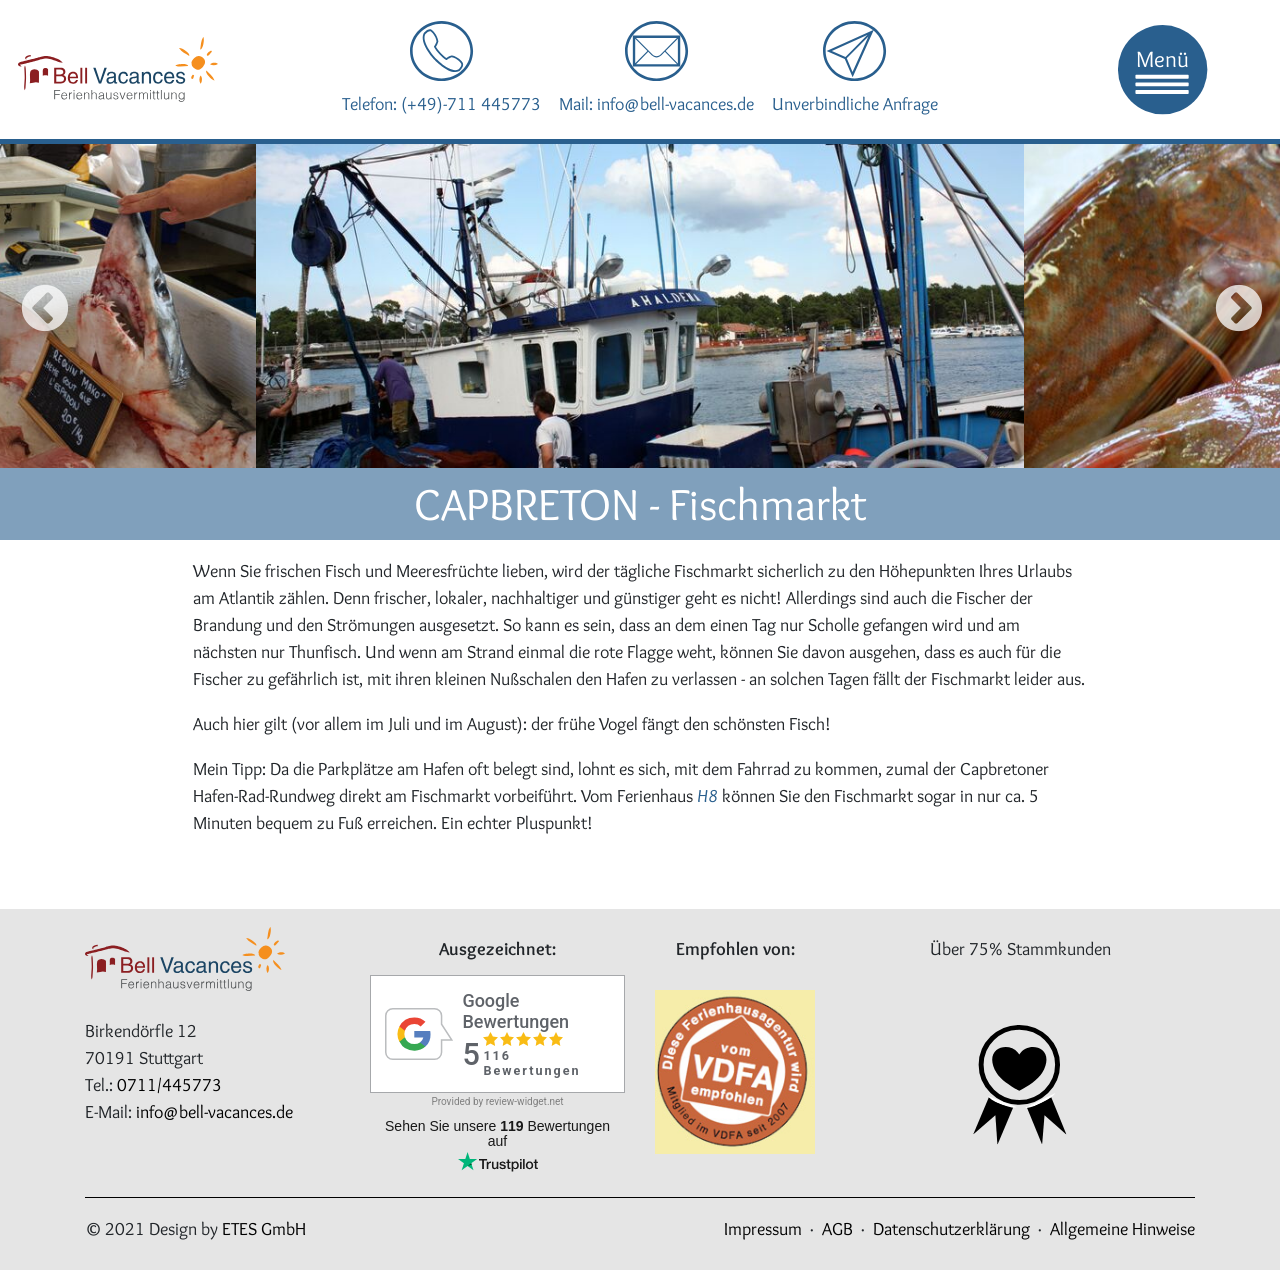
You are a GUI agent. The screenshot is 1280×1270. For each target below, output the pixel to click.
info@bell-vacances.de (214, 1112)
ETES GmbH (264, 1229)
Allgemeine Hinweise (1122, 1229)
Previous (28, 306)
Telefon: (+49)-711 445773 (441, 104)
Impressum (763, 1229)
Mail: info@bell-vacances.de (656, 104)
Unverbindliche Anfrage (855, 104)
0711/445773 (169, 1085)
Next (1232, 306)
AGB (837, 1229)
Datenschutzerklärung (951, 1229)
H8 (707, 796)
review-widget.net (525, 1101)
